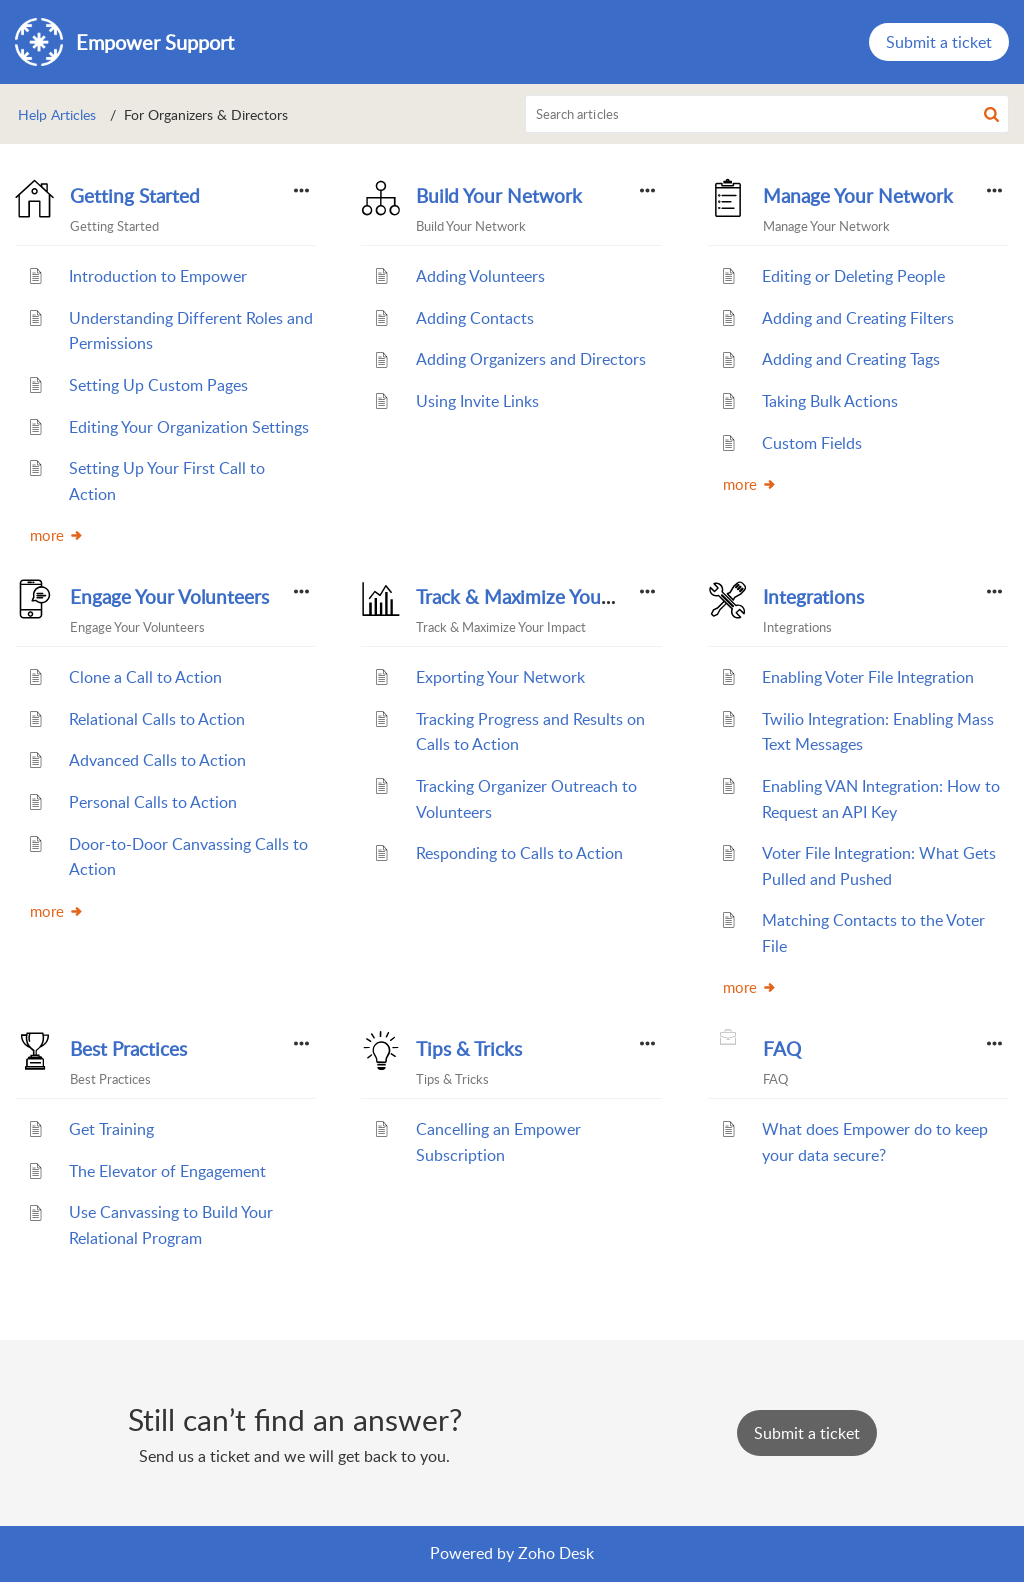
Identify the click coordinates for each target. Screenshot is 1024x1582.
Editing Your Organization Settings (189, 427)
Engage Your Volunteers (169, 597)
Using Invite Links (477, 401)
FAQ (782, 1049)
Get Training (111, 1129)
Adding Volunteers (480, 276)
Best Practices (128, 1049)
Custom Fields (812, 443)
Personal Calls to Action (153, 802)
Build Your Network (499, 196)
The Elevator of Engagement (167, 1171)
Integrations (813, 597)
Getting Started (135, 196)
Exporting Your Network (500, 677)
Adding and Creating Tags (851, 359)
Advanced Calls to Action (157, 760)
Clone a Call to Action (145, 677)
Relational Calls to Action (157, 719)
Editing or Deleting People (853, 276)
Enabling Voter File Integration (868, 677)
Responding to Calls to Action (519, 853)
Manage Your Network (858, 196)
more (57, 535)
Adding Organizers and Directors (531, 359)
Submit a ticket (939, 42)
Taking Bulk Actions (830, 401)
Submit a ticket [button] (807, 1433)
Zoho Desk (556, 1553)
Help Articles (57, 114)
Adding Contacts (475, 318)
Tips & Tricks (469, 1049)
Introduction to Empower (158, 276)
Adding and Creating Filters (858, 318)
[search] (767, 114)
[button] (991, 114)
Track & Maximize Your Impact (543, 597)
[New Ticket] (807, 1433)
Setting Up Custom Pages (158, 385)
